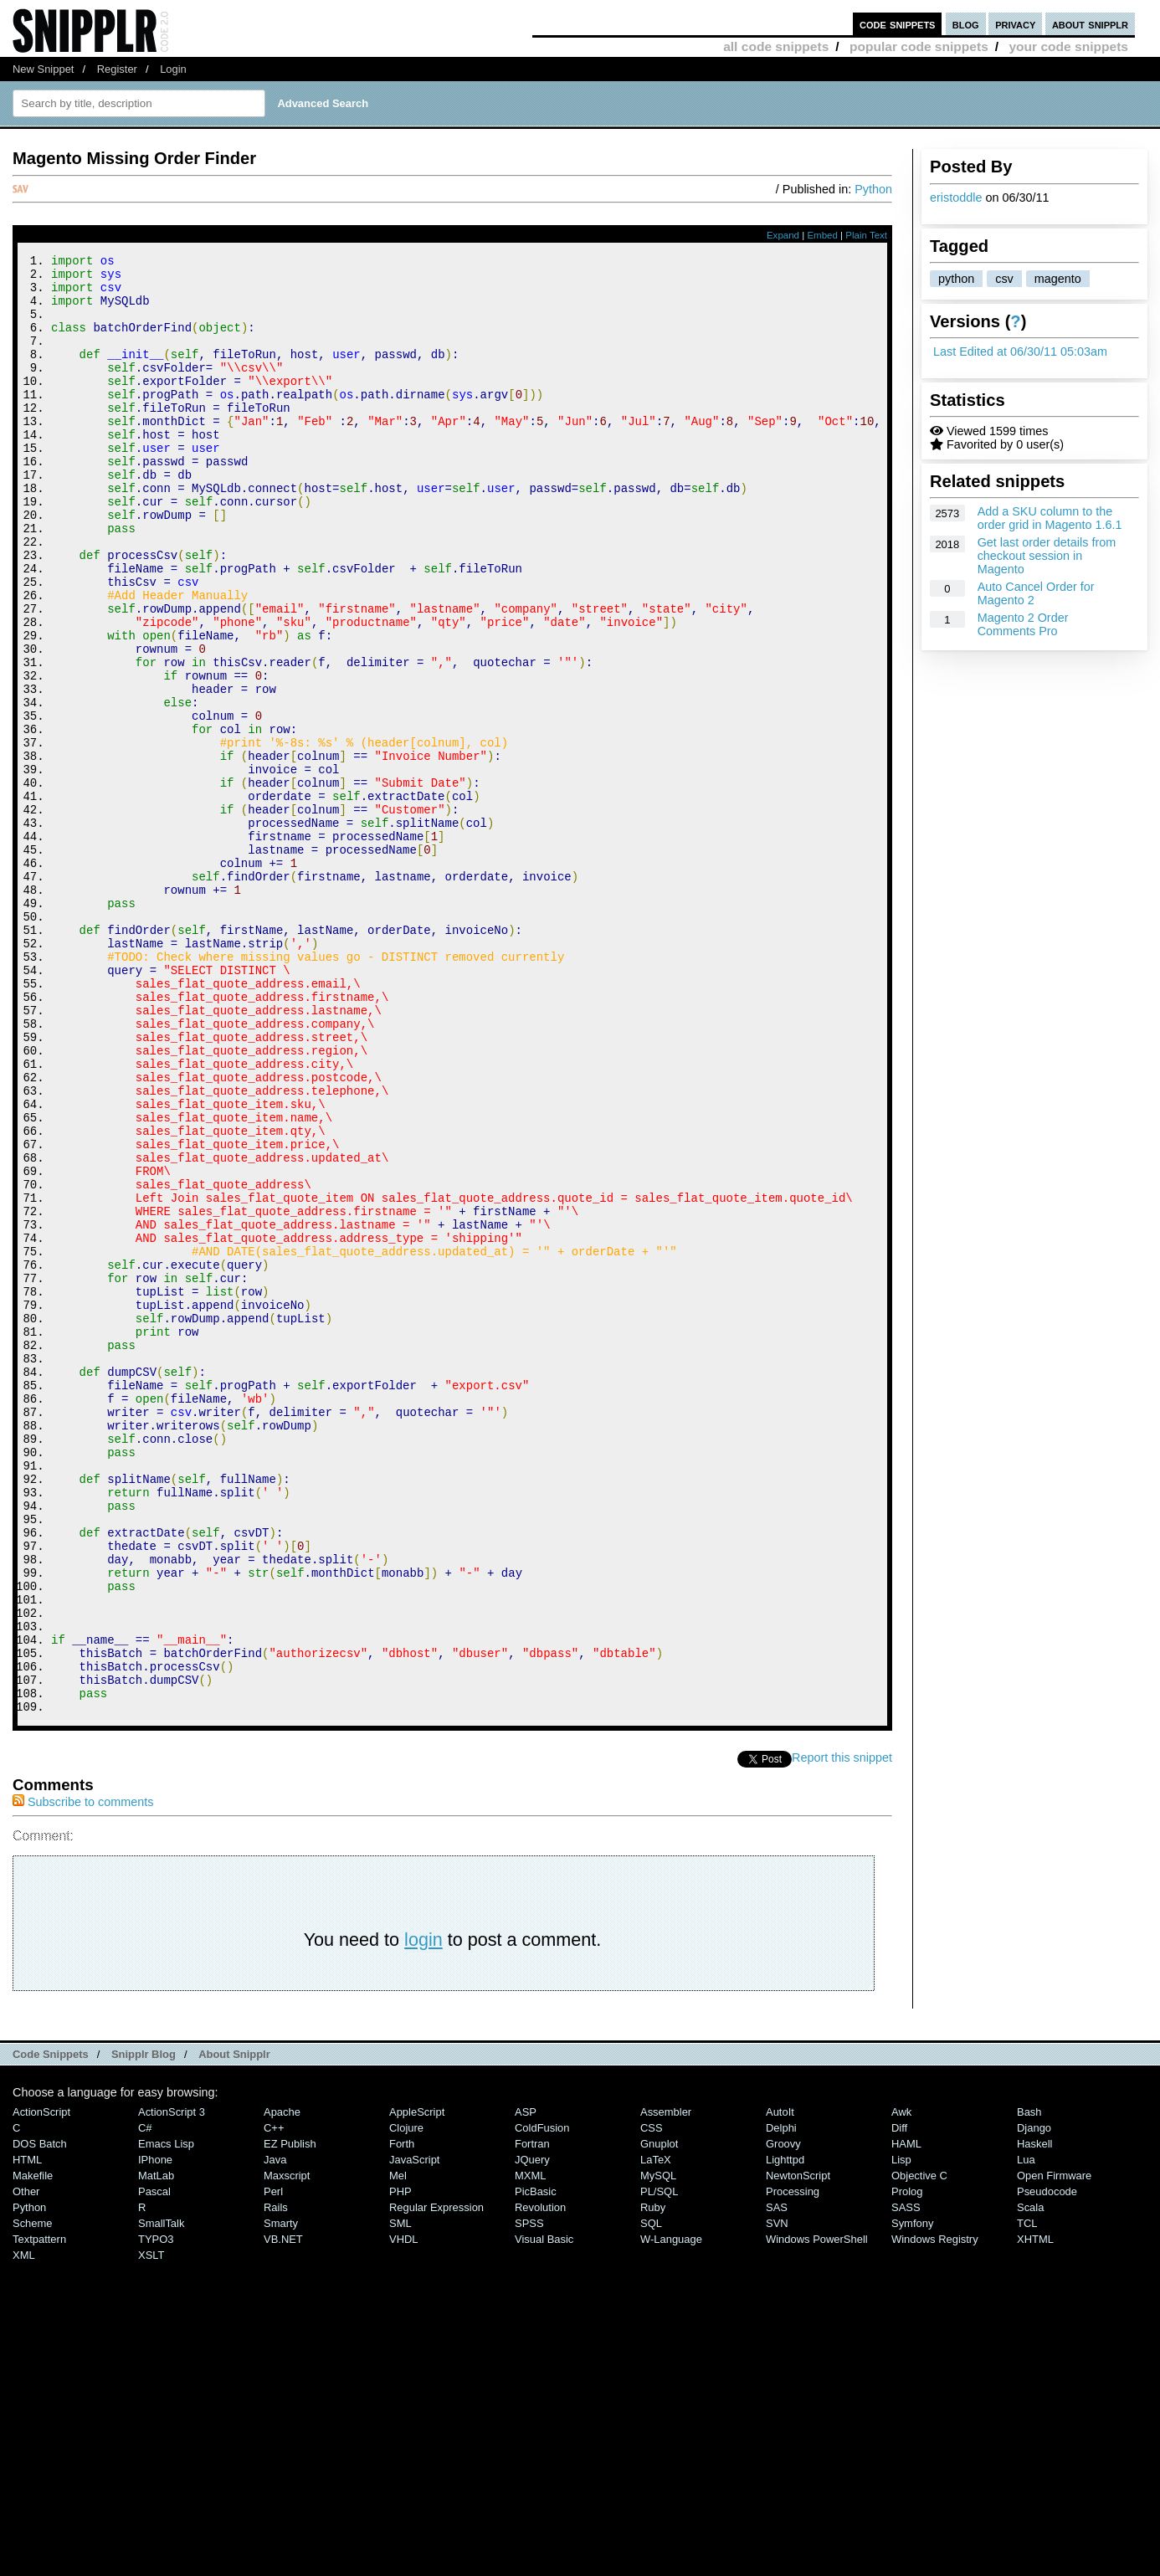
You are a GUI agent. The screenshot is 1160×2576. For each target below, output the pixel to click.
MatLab (156, 2449)
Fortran (532, 2417)
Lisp (901, 2433)
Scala (1030, 2481)
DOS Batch (40, 2417)
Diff (899, 2401)
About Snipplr (234, 2328)
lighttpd (785, 2433)
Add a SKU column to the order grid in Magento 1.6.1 (1050, 518)
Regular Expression (436, 2481)
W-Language (671, 2513)
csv (1004, 278)
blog (965, 24)
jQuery (532, 2433)
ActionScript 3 (171, 2385)
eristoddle (956, 197)
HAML (906, 2417)
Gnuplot (659, 2417)
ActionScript (41, 2385)
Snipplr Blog (143, 2328)
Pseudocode (1047, 2465)
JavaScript (414, 2433)
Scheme (33, 2497)
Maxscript (287, 2449)
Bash (1029, 2385)
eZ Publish (290, 2417)
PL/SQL (659, 2465)
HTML (27, 2433)
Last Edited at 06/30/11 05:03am (1020, 351)
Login (173, 69)
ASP (525, 2385)
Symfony (912, 2497)
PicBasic (536, 2465)
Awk (901, 2385)
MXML (530, 2449)
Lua (1026, 2433)
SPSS (529, 2497)
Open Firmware (1054, 2449)
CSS (651, 2401)
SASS (906, 2481)
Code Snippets (51, 2328)
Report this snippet (842, 2031)
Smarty (281, 2497)
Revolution (540, 2481)
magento (1057, 278)
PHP (400, 2465)
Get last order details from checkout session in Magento (1047, 556)
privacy (1015, 24)
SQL (651, 2497)
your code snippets (1068, 46)
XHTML (1035, 2513)
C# (145, 2401)
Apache (282, 2385)
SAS (777, 2481)
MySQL (658, 2449)
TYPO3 (155, 2513)
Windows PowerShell (817, 2513)
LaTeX (655, 2433)
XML (24, 2528)
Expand (783, 235)
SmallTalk (161, 2497)
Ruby (652, 2481)
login (423, 2213)
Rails (276, 2481)
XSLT (151, 2528)
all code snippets (776, 46)
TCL (1027, 2497)
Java (275, 2433)
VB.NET (283, 2513)
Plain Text (866, 235)
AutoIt (780, 2385)
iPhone (155, 2433)
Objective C (919, 2449)
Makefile (33, 2449)
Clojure (406, 2401)
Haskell (1034, 2417)
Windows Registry (934, 2513)
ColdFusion (542, 2401)
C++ (274, 2401)
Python (873, 189)
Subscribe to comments (83, 2075)
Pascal (154, 2465)
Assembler (665, 2385)
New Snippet (43, 69)
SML (400, 2497)
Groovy (783, 2417)
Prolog (906, 2465)
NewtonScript (798, 2449)
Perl (273, 2465)
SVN (777, 2497)
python (956, 278)
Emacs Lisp (166, 2417)
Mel (398, 2449)
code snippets (898, 24)
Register (117, 69)
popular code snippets (918, 46)
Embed (822, 235)
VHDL (403, 2513)
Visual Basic (544, 2513)
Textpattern (39, 2513)
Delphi (781, 2401)
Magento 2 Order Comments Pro (1023, 624)
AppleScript (416, 2385)
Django (1034, 2401)
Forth (401, 2417)
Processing (792, 2465)
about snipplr (1090, 24)
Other (26, 2465)
